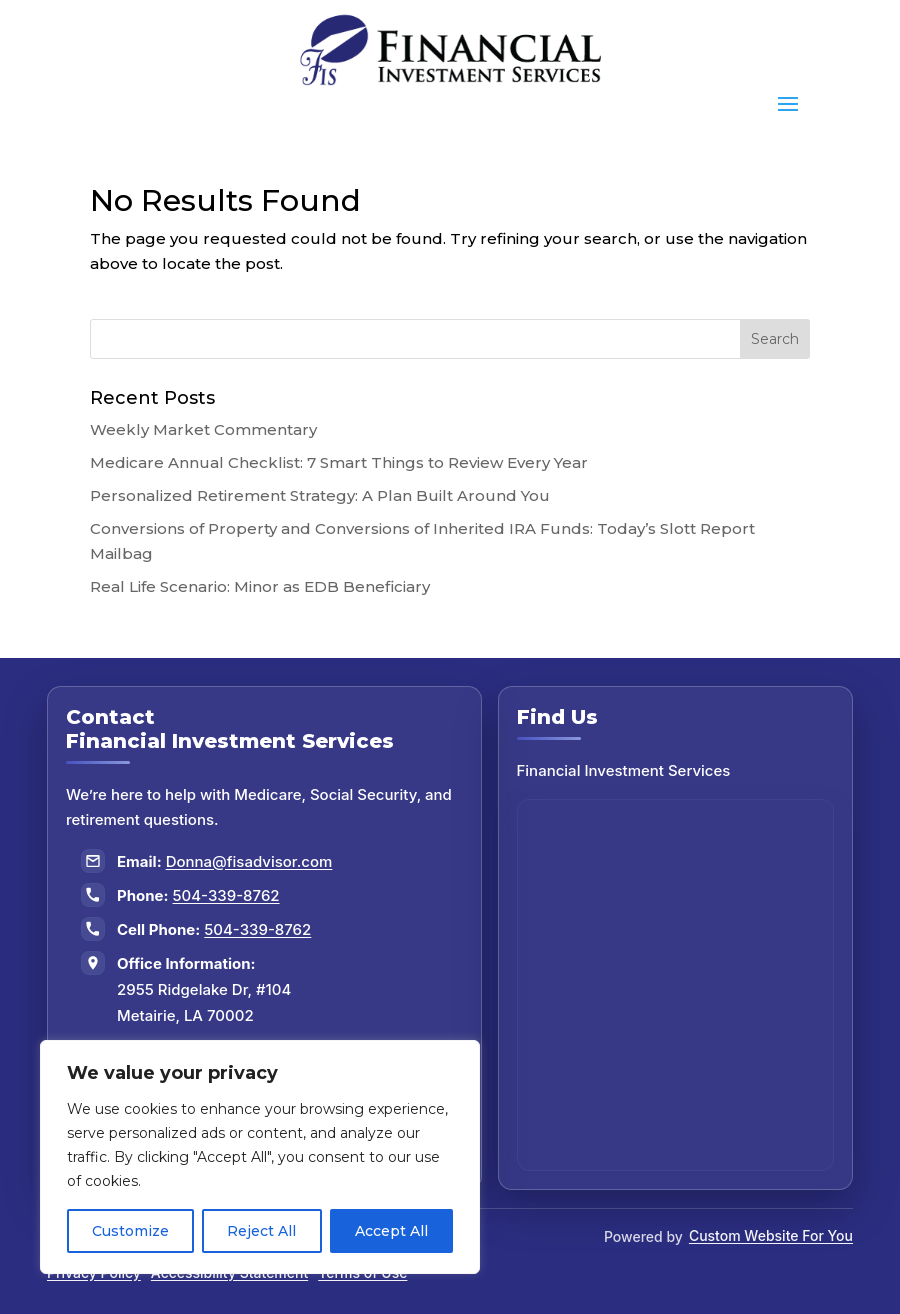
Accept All (391, 1231)
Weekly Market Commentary (203, 429)
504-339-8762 (226, 895)
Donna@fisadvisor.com (249, 861)
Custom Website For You (771, 1235)
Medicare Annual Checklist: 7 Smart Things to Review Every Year (339, 462)
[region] (260, 1157)
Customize (130, 1231)
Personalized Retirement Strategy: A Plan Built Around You (320, 495)
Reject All (261, 1231)
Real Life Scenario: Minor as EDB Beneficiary (260, 586)
